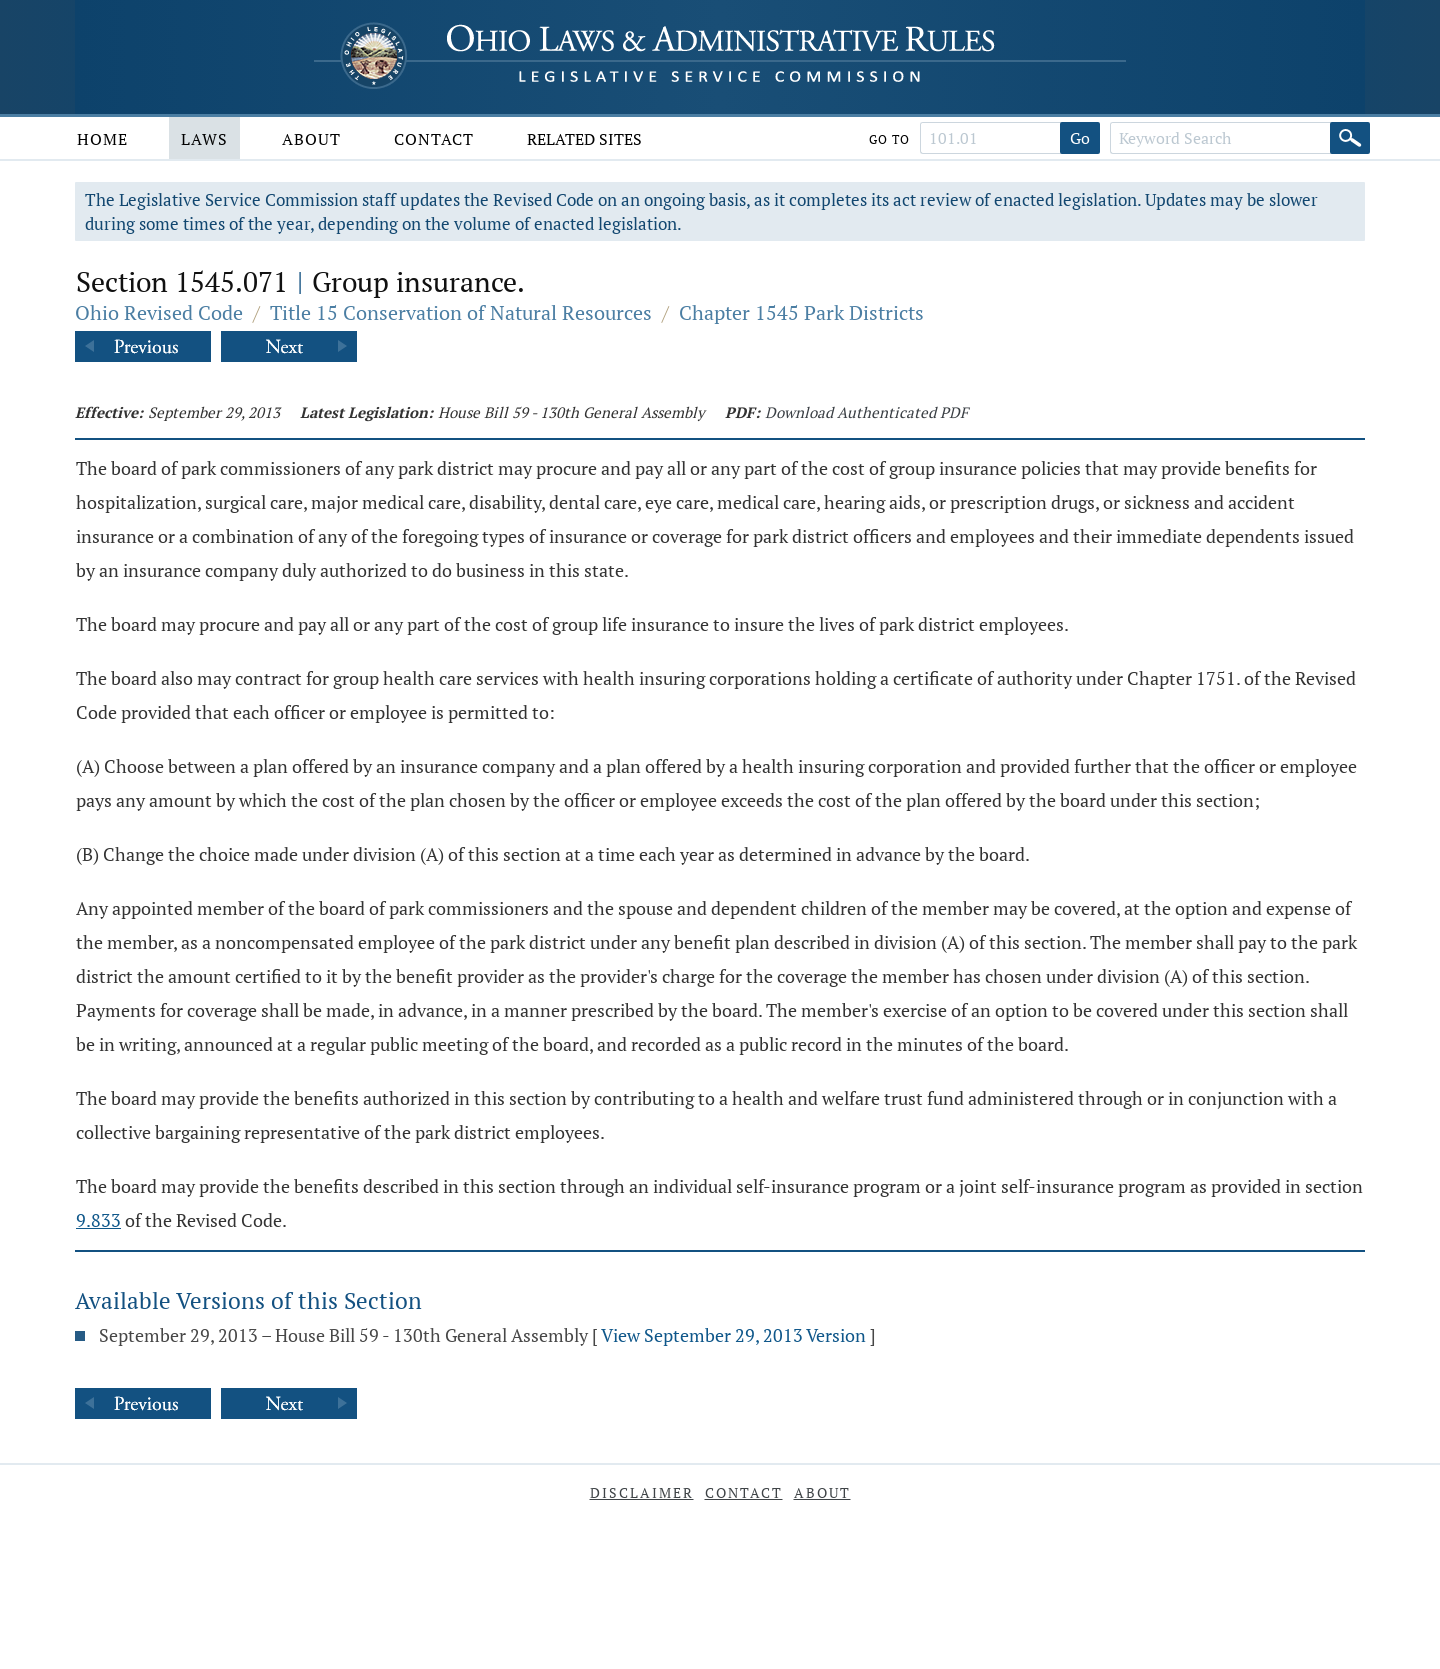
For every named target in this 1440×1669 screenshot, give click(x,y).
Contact (434, 139)
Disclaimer (642, 1492)
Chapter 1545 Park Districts (801, 312)
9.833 (98, 1220)
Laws (204, 139)
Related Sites (584, 139)
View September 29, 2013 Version (733, 1335)
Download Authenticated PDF (866, 412)
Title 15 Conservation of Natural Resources (461, 312)
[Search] (1350, 138)
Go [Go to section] (1080, 138)
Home (102, 139)
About (311, 139)
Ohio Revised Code (159, 312)
